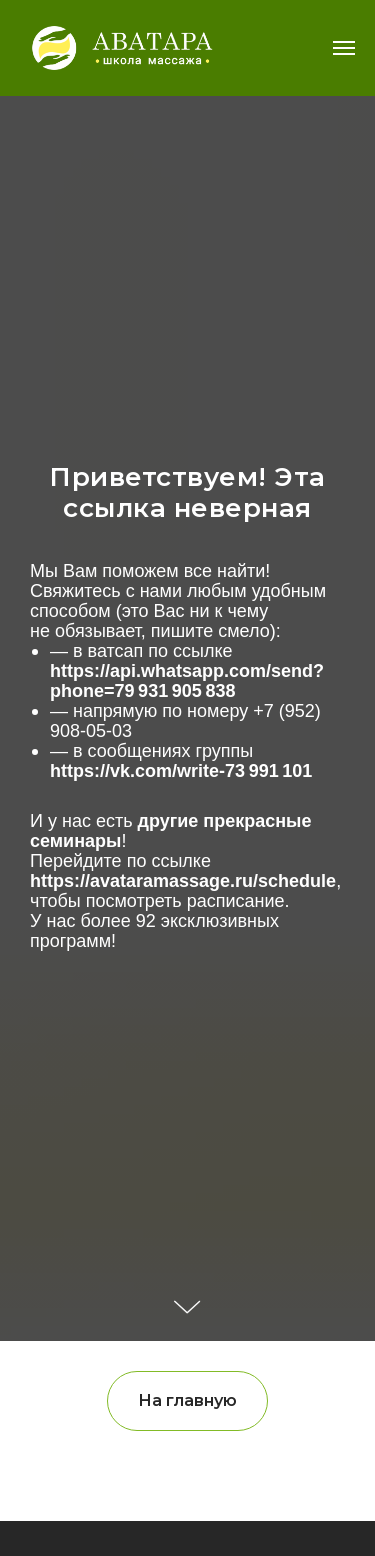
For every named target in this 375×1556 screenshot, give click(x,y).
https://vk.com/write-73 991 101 (181, 771)
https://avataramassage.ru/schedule (183, 881)
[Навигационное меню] (344, 48)
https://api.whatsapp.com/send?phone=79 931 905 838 (187, 681)
